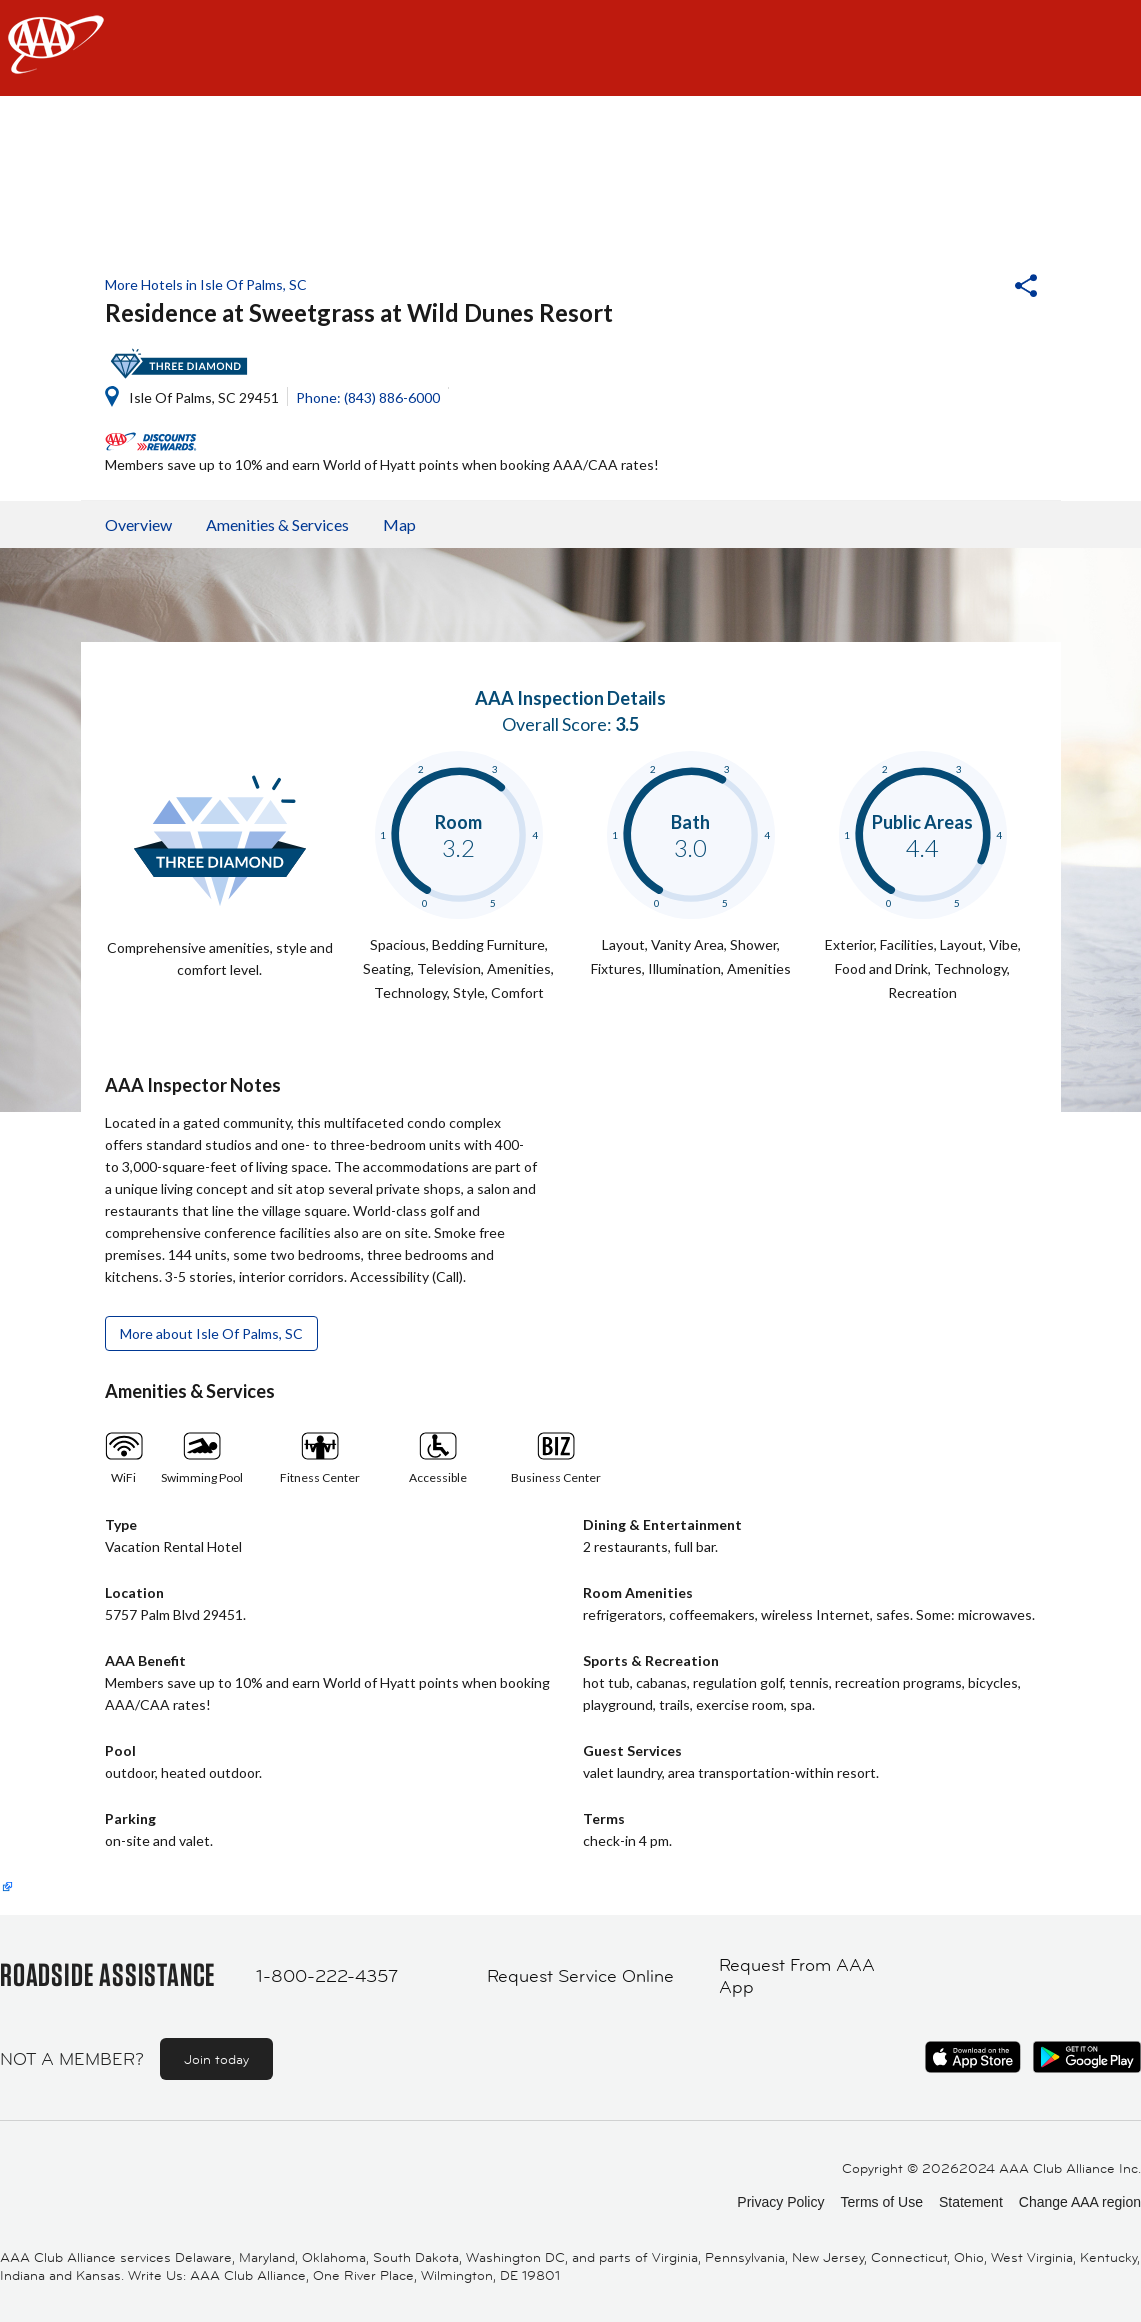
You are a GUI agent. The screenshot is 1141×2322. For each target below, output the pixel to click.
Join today (216, 2059)
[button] (972, 288)
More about (211, 1333)
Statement (971, 2202)
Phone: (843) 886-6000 (368, 397)
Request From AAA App (797, 1976)
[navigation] (570, 48)
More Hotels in (206, 284)
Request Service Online (580, 1976)
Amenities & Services (277, 524)
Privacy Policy (780, 2202)
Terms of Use (881, 2202)
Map (399, 524)
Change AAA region (1080, 2202)
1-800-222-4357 (327, 1976)
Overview (138, 524)
